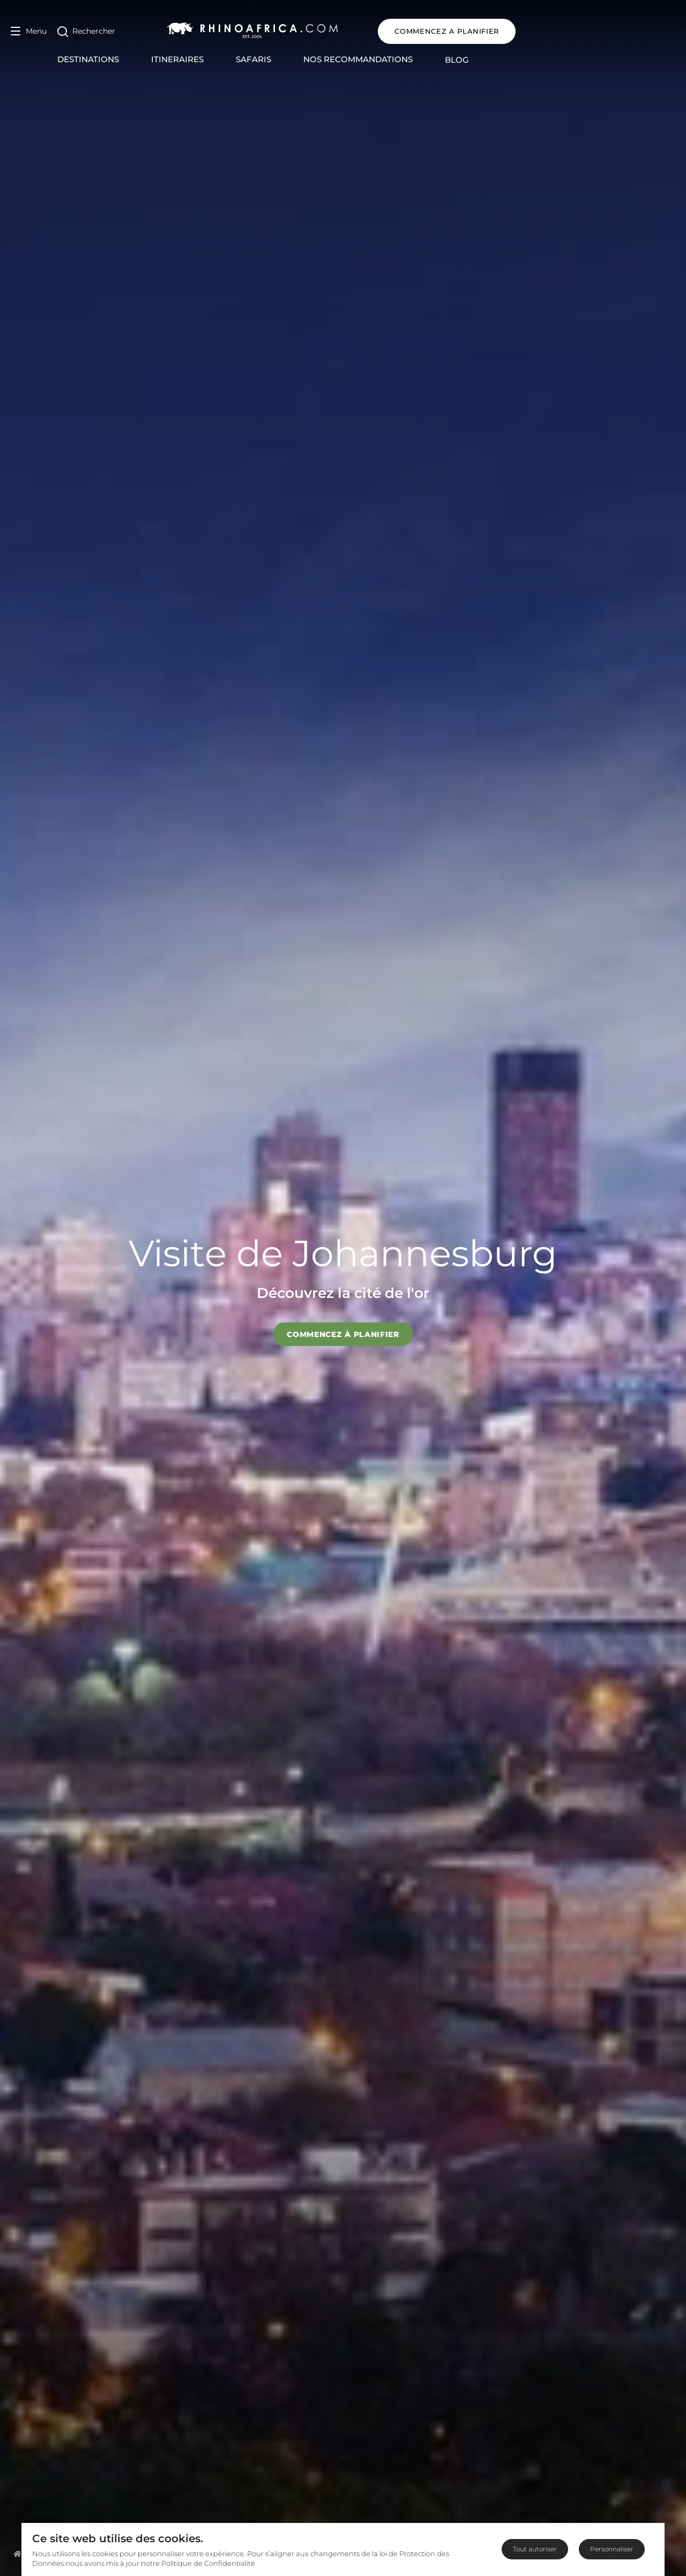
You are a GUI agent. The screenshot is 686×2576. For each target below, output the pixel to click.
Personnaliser (611, 2549)
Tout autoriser (535, 2549)
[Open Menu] (29, 31)
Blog (537, 60)
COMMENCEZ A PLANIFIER (606, 31)
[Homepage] (17, 2553)
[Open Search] (86, 31)
